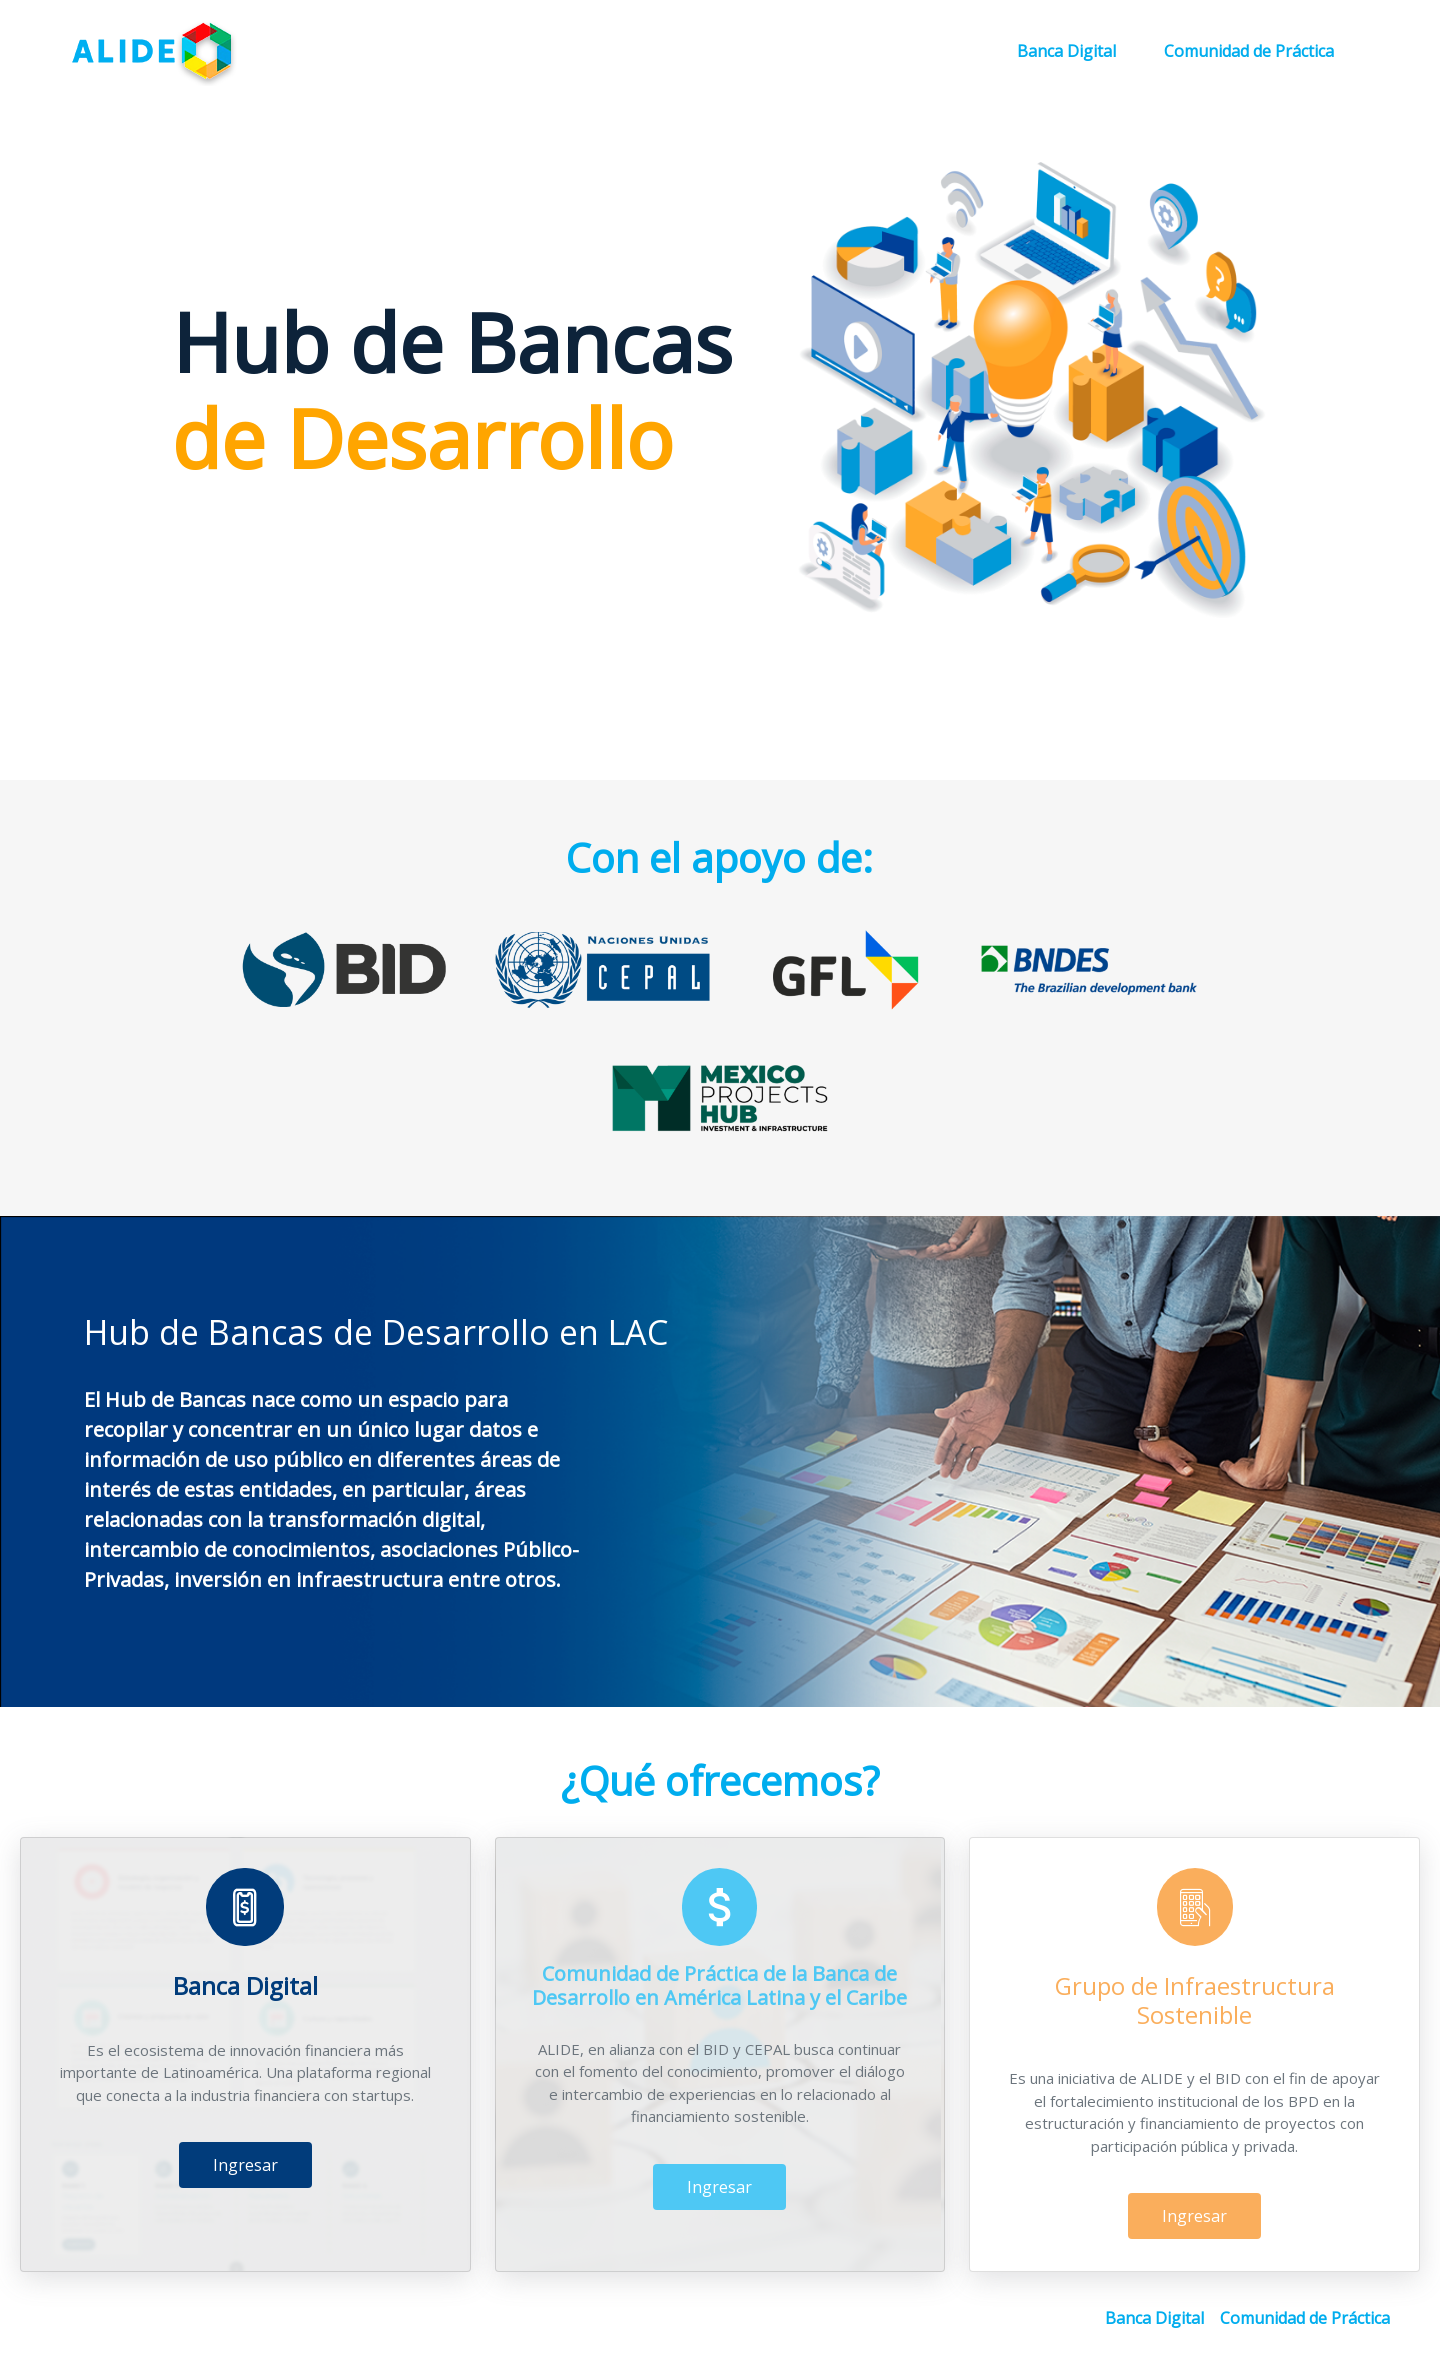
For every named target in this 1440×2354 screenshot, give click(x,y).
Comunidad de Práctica (1249, 51)
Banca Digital (1066, 51)
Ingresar (245, 2072)
